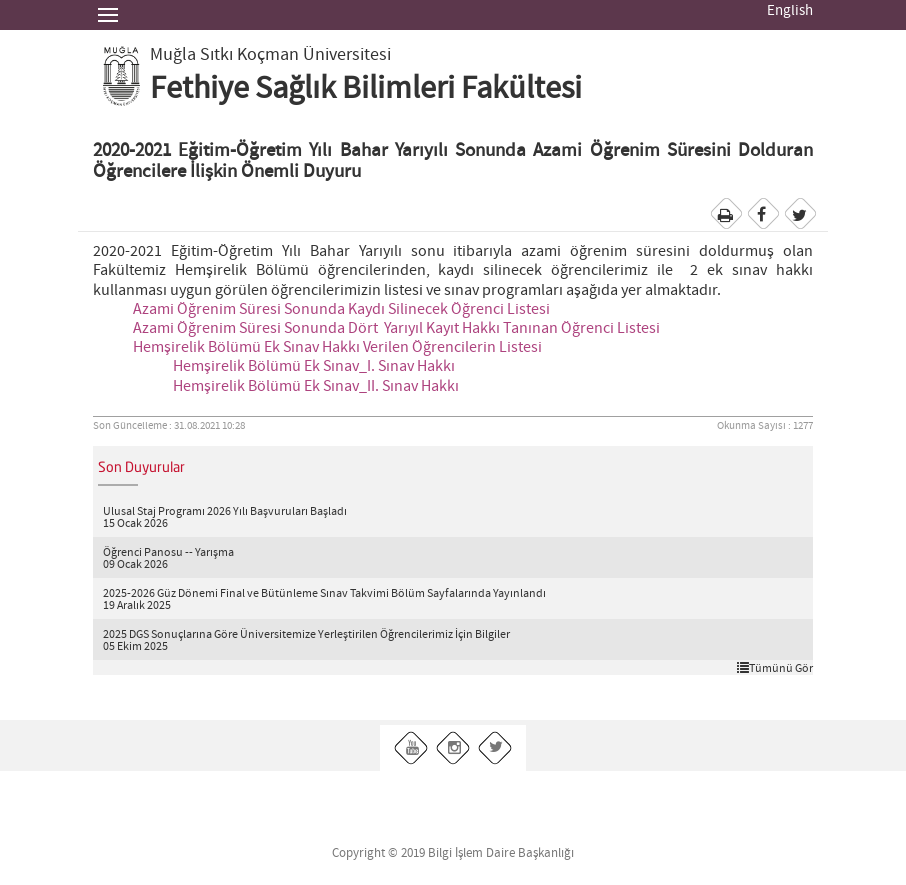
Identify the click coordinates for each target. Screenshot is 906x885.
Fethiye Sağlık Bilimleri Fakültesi (366, 89)
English (790, 11)
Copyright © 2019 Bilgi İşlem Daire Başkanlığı (453, 853)
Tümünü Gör (775, 668)
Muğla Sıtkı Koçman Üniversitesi (270, 55)
